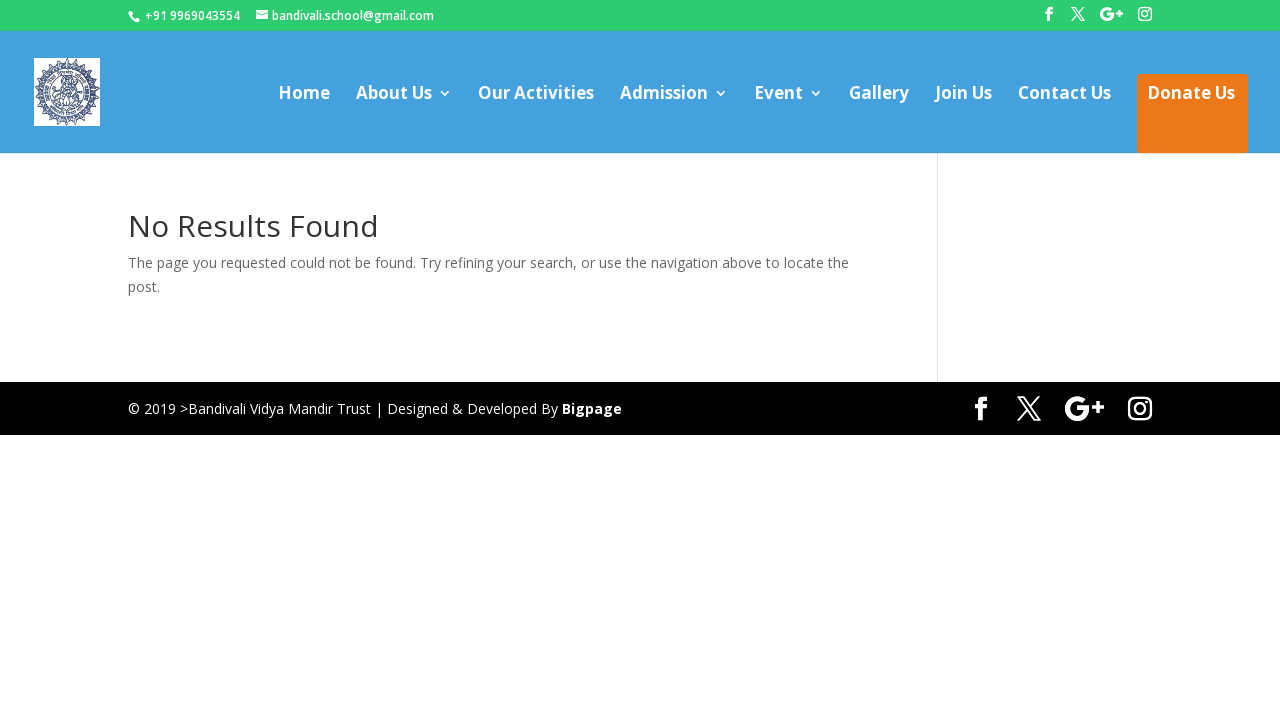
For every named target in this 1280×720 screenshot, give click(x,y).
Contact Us (1064, 95)
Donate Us (1191, 95)
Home (304, 95)
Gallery (879, 95)
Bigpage (592, 408)
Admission (664, 95)
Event (778, 95)
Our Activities (536, 95)
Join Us (963, 95)
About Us (394, 95)
